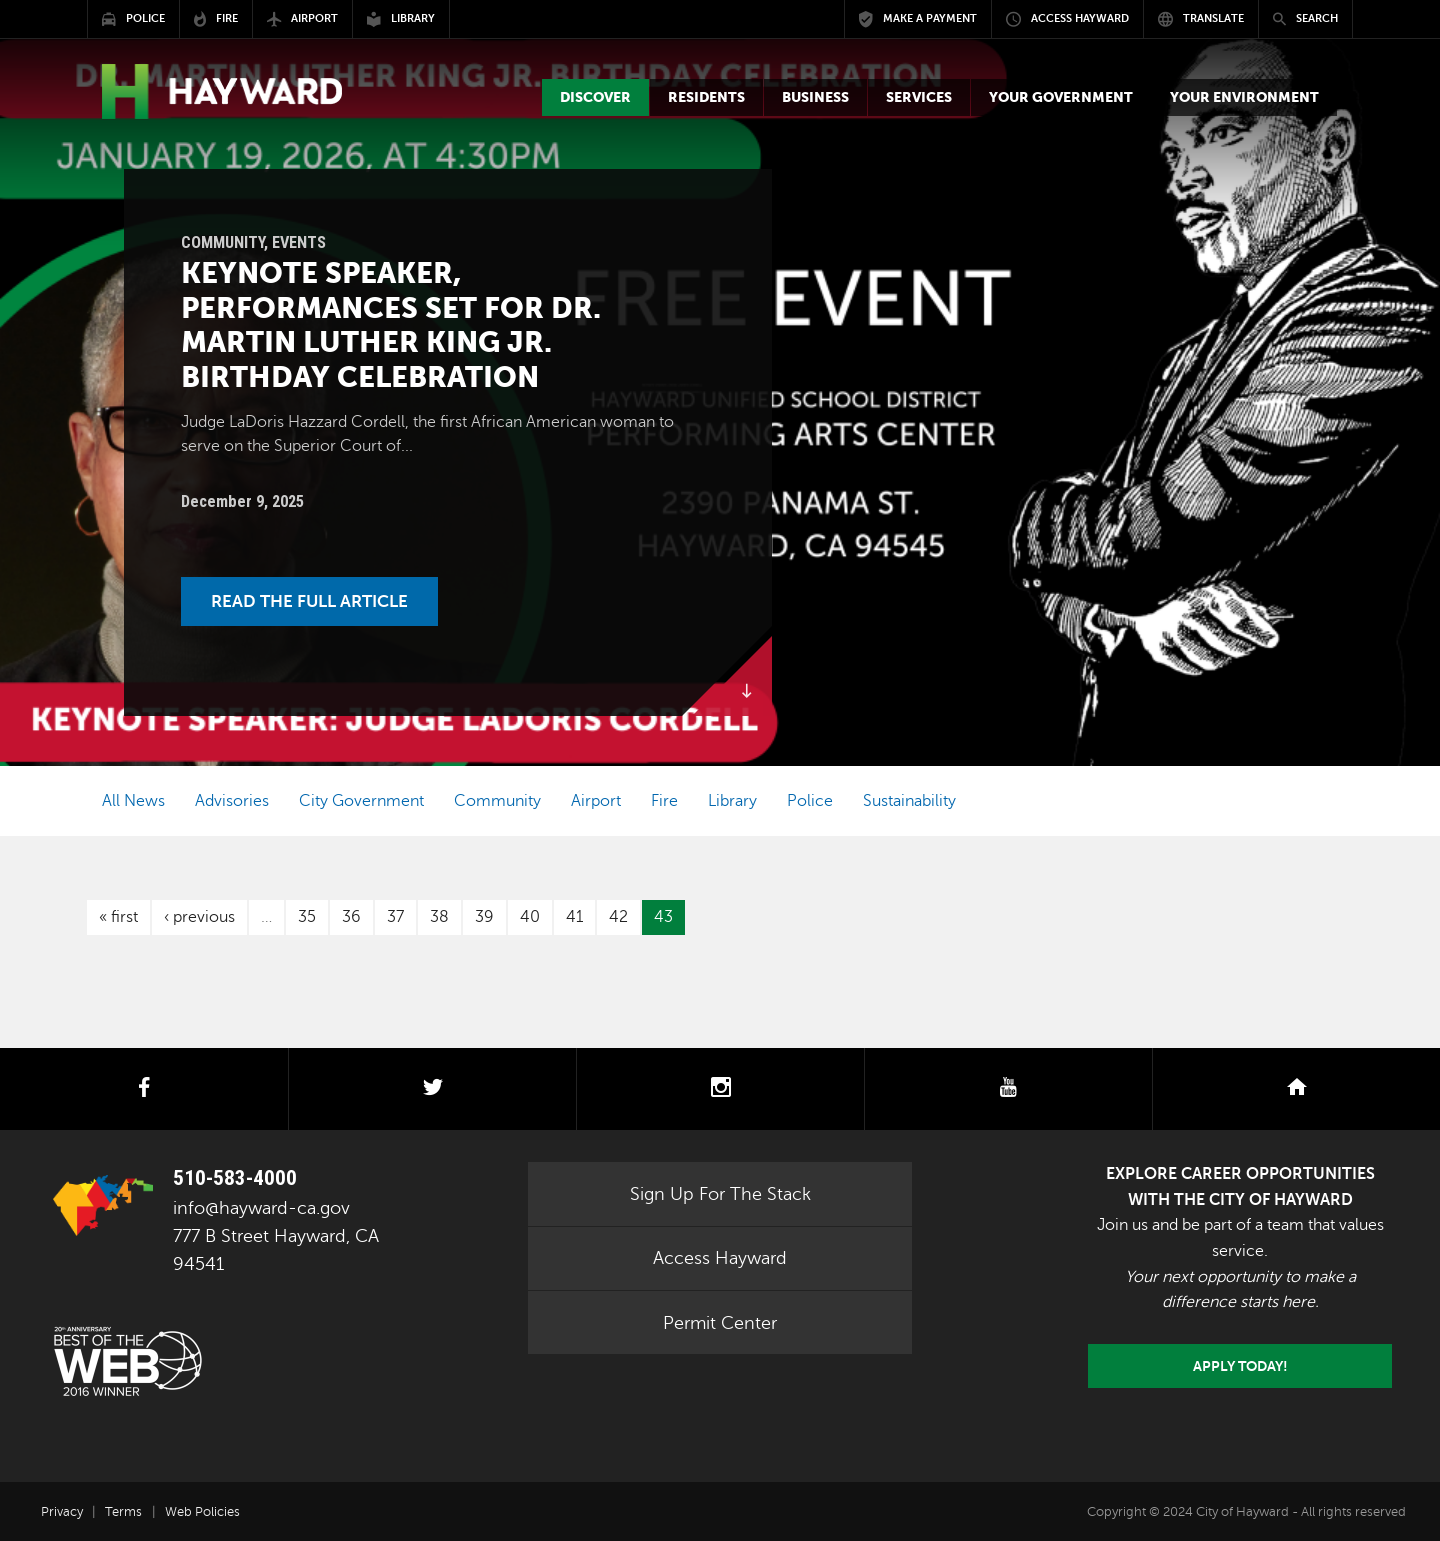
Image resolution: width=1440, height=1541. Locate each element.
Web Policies (202, 1512)
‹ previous (199, 917)
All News (133, 801)
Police (810, 801)
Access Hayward (720, 1258)
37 (395, 917)
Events (299, 242)
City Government (361, 801)
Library (732, 801)
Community (222, 242)
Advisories (232, 801)
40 (530, 917)
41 (574, 917)
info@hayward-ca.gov (261, 1208)
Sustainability (909, 801)
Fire (664, 801)
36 (351, 917)
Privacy (62, 1512)
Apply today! (1240, 1366)
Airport (596, 801)
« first (118, 917)
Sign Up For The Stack (720, 1194)
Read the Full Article (309, 601)
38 (439, 917)
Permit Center (720, 1323)
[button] (595, 97)
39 (484, 917)
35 (307, 917)
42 (618, 917)
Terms (123, 1512)
